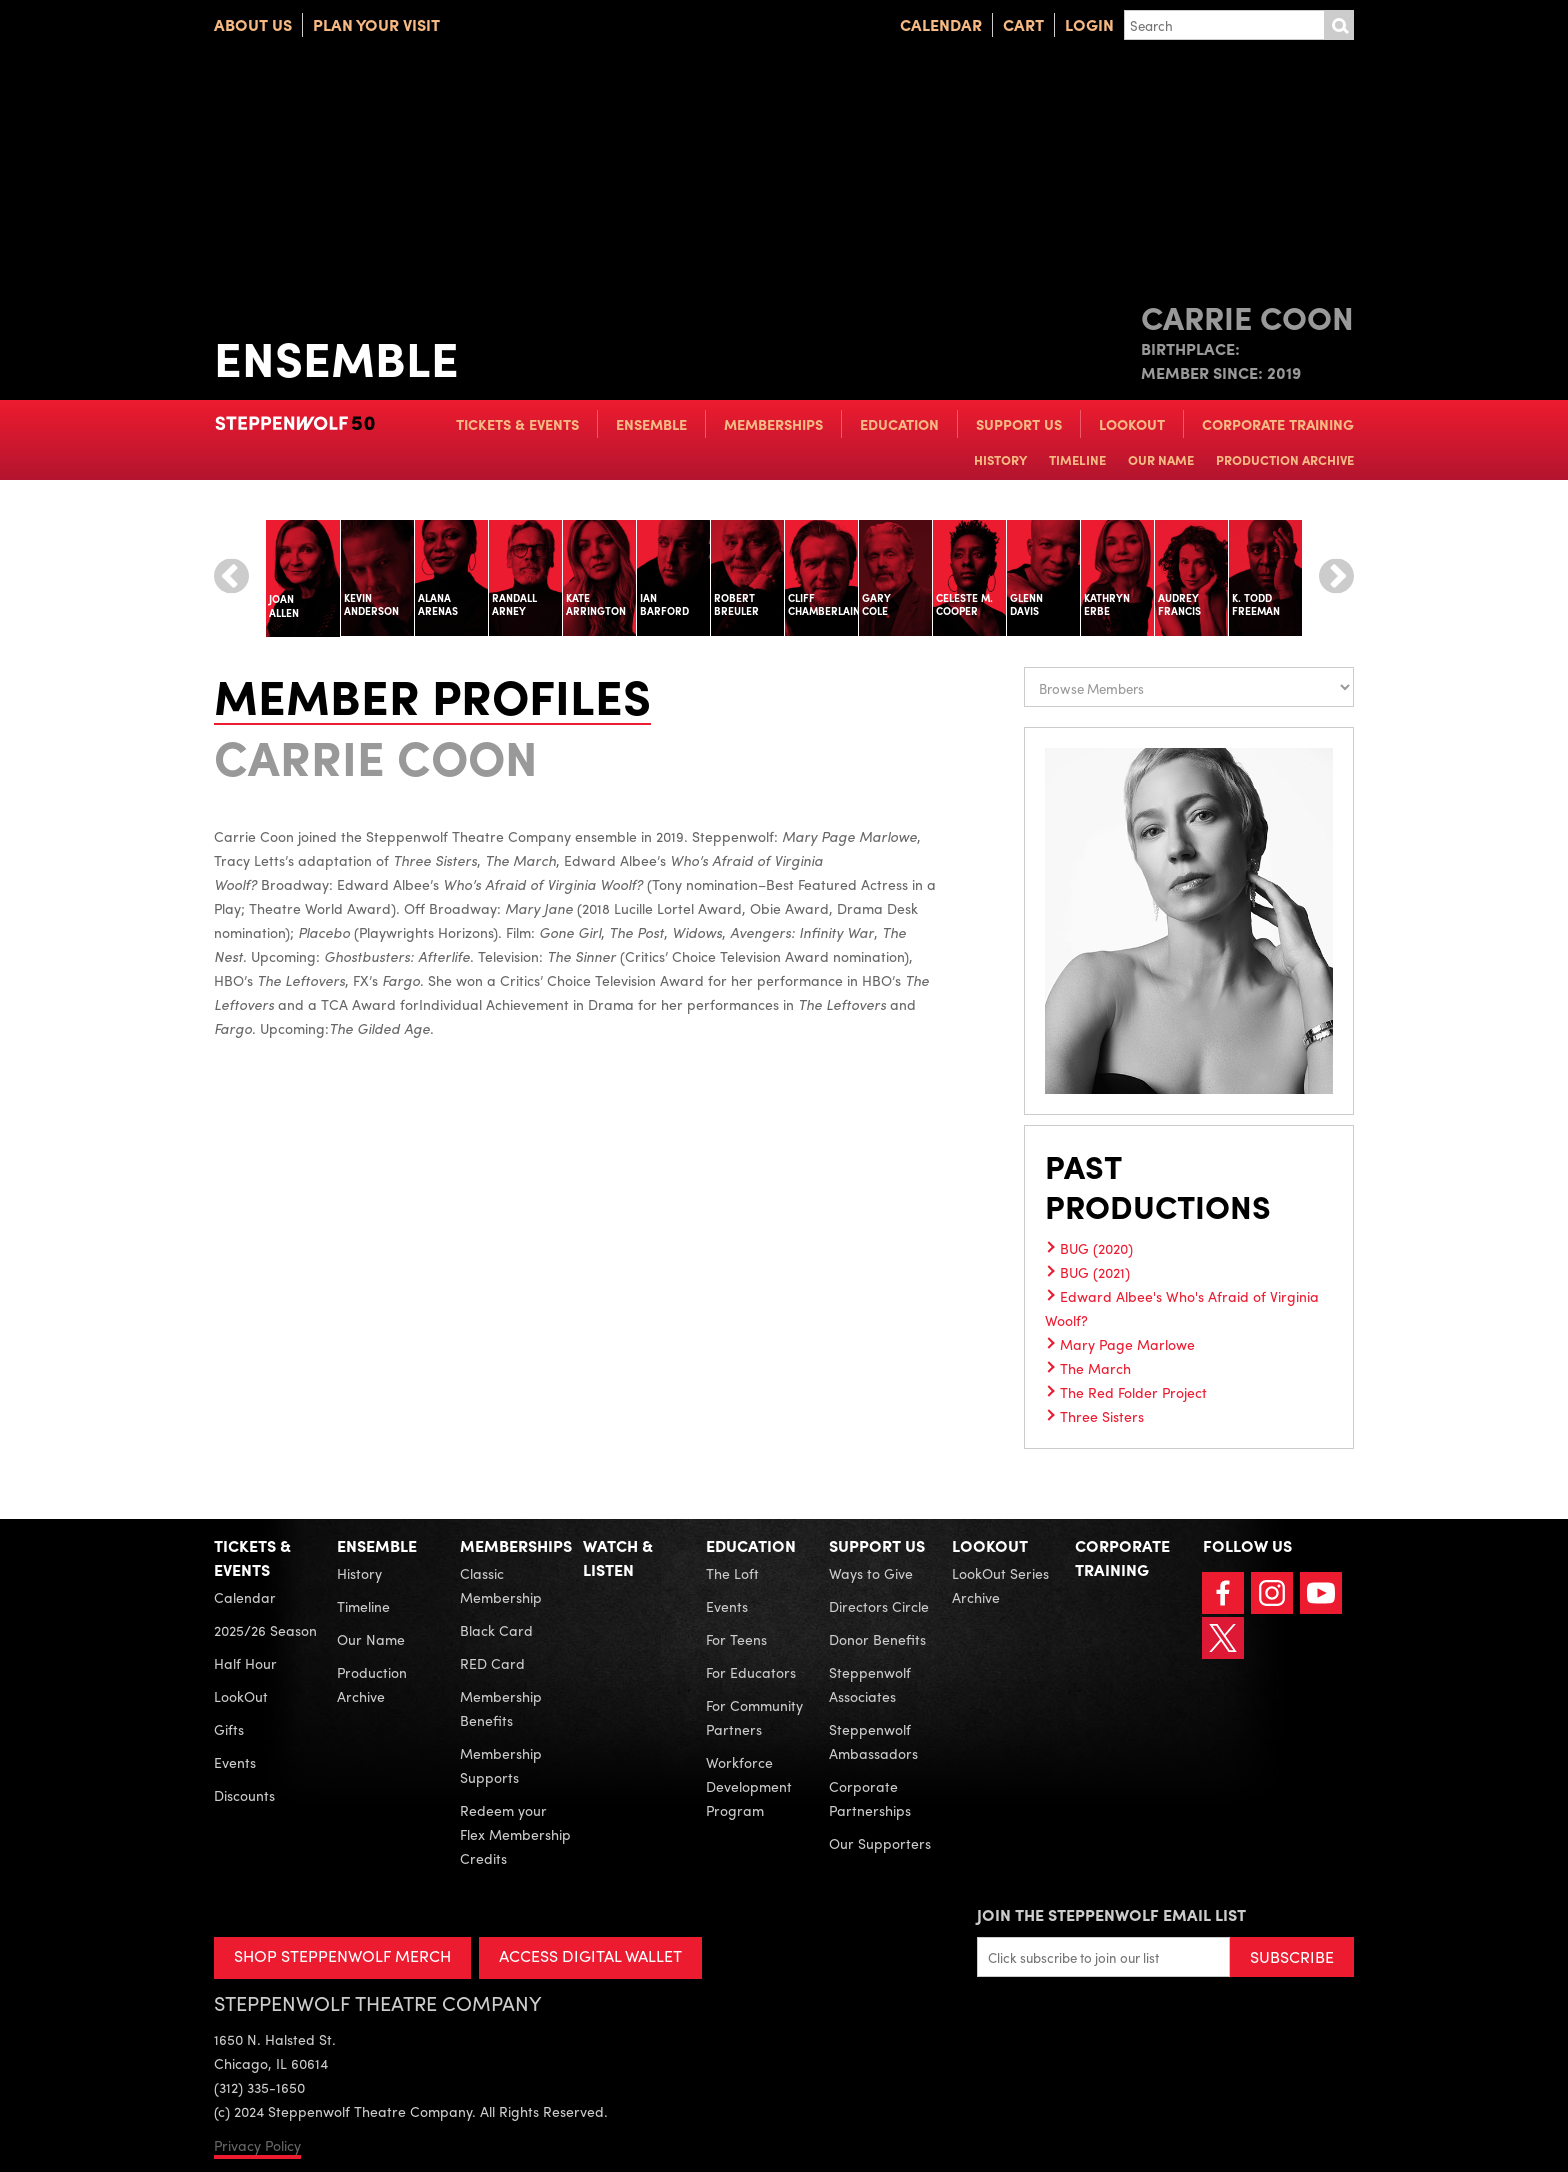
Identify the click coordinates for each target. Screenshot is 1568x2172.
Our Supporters (880, 1843)
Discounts (244, 1795)
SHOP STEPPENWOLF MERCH (342, 1955)
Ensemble (651, 424)
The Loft (732, 1573)
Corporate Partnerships (870, 1798)
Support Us (1019, 424)
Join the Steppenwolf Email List (1111, 1914)
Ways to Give (871, 1573)
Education (899, 424)
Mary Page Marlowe (1127, 1344)
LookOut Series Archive (1000, 1585)
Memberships (773, 424)
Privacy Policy (257, 2145)
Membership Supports (501, 1765)
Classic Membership (501, 1585)
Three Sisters (1102, 1416)
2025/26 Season (265, 1630)
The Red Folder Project (1133, 1392)
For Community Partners (754, 1717)
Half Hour (245, 1663)
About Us (253, 24)
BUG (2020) (1096, 1248)
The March (1095, 1368)
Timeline (1077, 459)
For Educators (751, 1672)
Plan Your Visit (376, 24)
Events (235, 1762)
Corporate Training (1278, 424)
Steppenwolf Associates (870, 1684)
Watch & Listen (618, 1557)
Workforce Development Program (749, 1786)
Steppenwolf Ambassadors (873, 1741)
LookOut (1132, 424)
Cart (1023, 24)
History (1000, 459)
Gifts (229, 1729)
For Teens (736, 1639)
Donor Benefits (877, 1639)
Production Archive (1285, 459)
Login (1089, 24)
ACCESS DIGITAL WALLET (590, 1955)
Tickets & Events (517, 424)
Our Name (1161, 459)
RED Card (492, 1663)
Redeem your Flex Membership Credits (515, 1834)
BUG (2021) (1095, 1272)
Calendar (941, 24)
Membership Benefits (501, 1708)
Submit (1339, 25)
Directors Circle (879, 1606)
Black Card (496, 1630)
